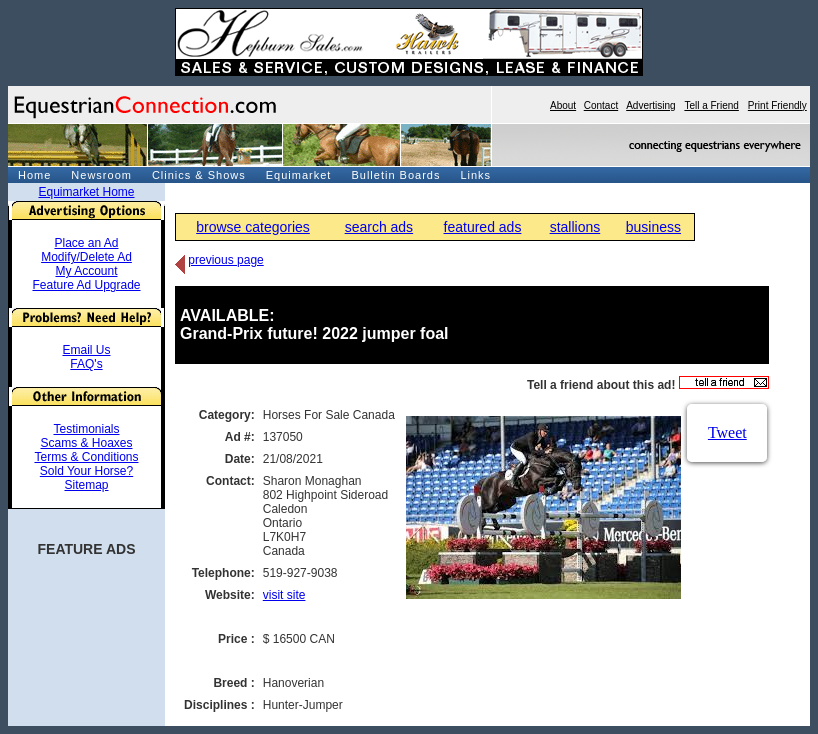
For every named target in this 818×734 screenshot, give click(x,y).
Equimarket (299, 175)
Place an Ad (86, 243)
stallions (575, 227)
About (563, 105)
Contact (601, 105)
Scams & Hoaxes (86, 443)
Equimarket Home (86, 192)
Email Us (86, 350)
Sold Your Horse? (86, 471)
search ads (379, 227)
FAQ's (86, 364)
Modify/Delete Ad (86, 257)
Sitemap (86, 485)
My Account (86, 271)
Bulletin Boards (395, 175)
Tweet (727, 432)
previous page (225, 260)
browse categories (253, 227)
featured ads (483, 227)
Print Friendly (777, 105)
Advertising (650, 105)
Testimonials (86, 429)
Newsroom (101, 175)
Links (475, 175)
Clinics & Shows (199, 175)
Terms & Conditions (86, 457)
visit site (284, 595)
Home (34, 175)
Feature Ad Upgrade (86, 285)
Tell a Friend (711, 105)
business (653, 227)
